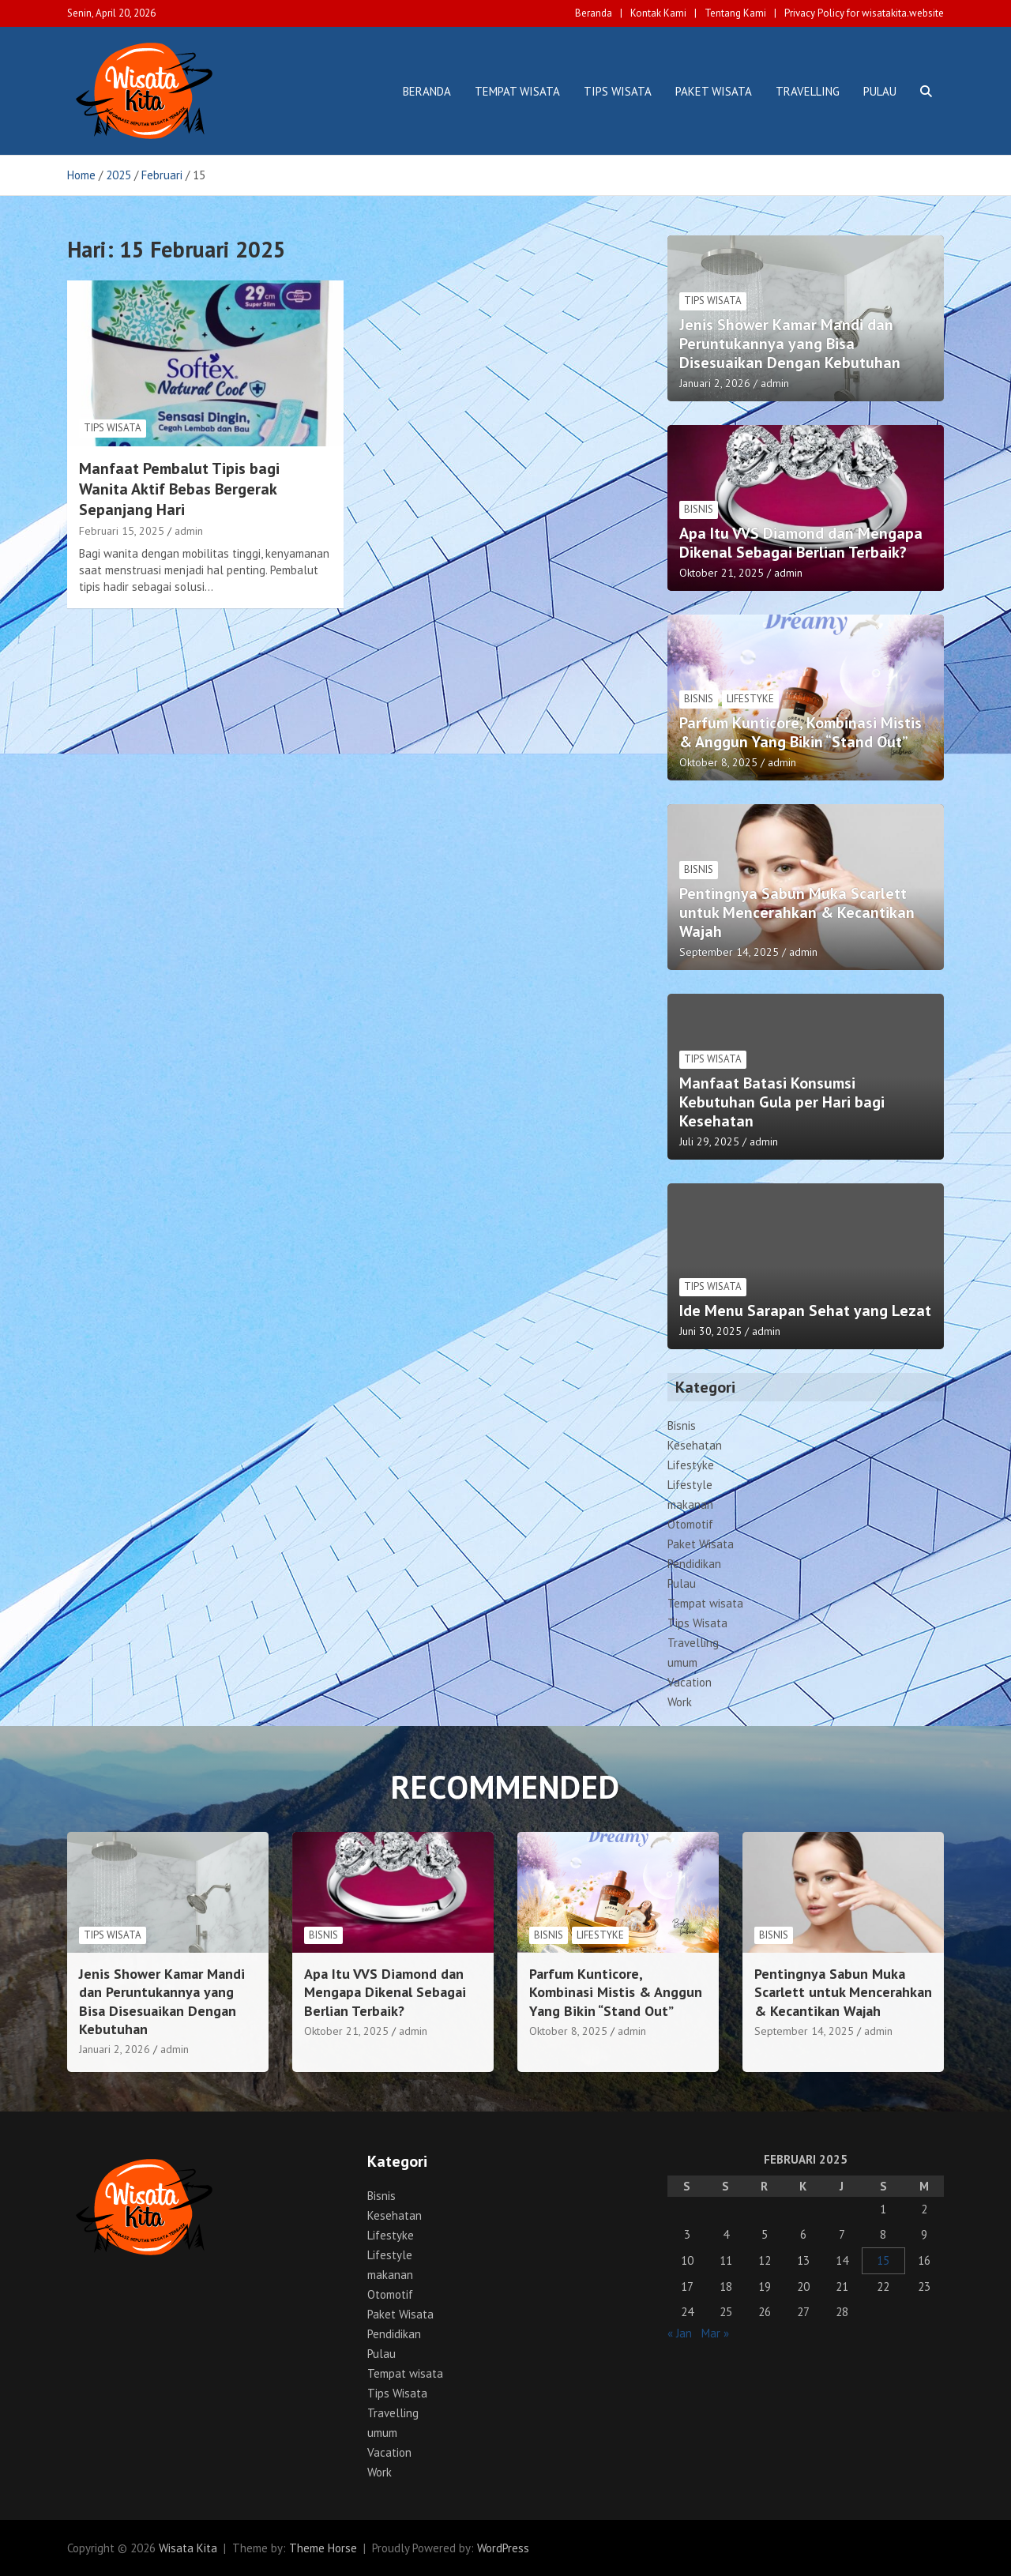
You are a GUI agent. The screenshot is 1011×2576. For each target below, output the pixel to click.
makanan (690, 1504)
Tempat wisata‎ (517, 91)
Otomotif (690, 1524)
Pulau (879, 91)
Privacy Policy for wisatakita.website (864, 13)
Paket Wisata (713, 91)
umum (682, 1662)
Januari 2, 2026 (714, 383)
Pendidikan (694, 1563)
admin (189, 531)
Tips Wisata (618, 91)
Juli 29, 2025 (709, 1141)
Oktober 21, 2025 (721, 573)
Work (679, 1701)
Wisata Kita (188, 2547)
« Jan (679, 2333)
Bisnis (698, 509)
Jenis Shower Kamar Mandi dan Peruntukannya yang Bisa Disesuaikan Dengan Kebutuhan (789, 343)
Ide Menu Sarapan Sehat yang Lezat (805, 1310)
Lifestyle (689, 1484)
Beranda (593, 13)
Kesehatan (694, 1445)
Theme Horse (323, 2547)
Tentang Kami (735, 13)
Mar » (715, 2333)
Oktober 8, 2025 (718, 762)
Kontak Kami (658, 13)
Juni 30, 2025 (710, 1331)
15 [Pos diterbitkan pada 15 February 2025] (883, 2260)
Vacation (689, 1682)
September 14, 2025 (729, 952)
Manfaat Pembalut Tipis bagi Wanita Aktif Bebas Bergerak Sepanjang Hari (179, 489)
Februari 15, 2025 (121, 531)
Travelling (808, 91)
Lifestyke (750, 698)
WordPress (503, 2547)
